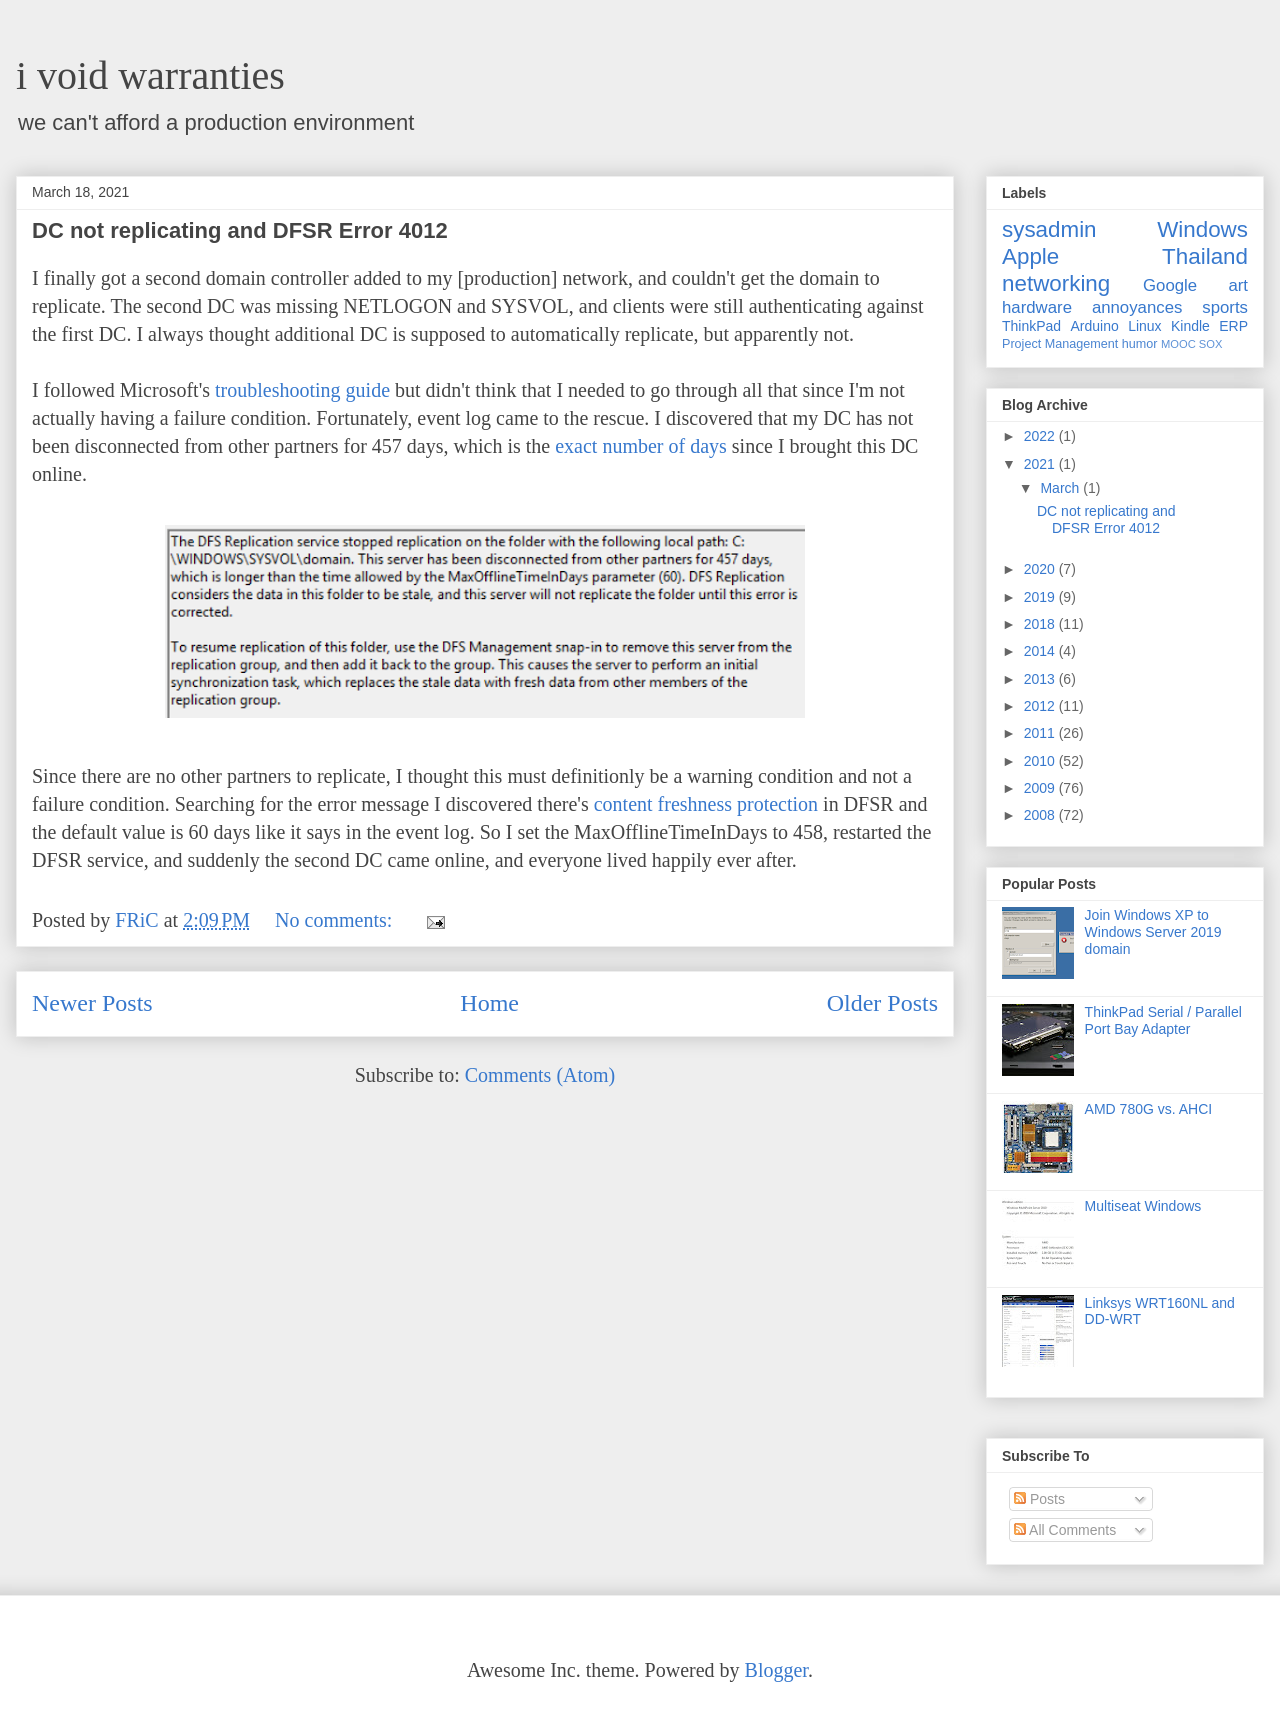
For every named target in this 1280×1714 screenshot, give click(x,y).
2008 (1041, 815)
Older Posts (882, 1003)
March (1061, 488)
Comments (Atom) (540, 1075)
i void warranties (150, 75)
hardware (1037, 307)
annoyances (1137, 307)
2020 (1041, 569)
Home (489, 1003)
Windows (1202, 229)
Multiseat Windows (1143, 1206)
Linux (1144, 326)
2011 (1041, 733)
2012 (1041, 706)
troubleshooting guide (302, 390)
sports (1225, 307)
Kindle (1190, 326)
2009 (1041, 788)
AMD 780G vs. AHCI (1149, 1109)
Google (1170, 285)
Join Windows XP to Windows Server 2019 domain (1153, 932)
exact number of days (641, 446)
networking (1056, 283)
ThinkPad (1031, 326)
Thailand (1205, 256)
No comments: (336, 920)
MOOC (1178, 344)
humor (1140, 344)
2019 (1041, 597)
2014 (1041, 651)
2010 (1041, 761)
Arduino (1095, 326)
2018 (1041, 624)
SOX (1211, 344)
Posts (1039, 1499)
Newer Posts (92, 1003)
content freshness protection (706, 804)
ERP (1233, 326)
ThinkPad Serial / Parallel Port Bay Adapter (1163, 1020)
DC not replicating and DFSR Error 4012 (240, 230)
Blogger (776, 1670)
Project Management (1060, 344)
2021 (1041, 464)
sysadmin (1049, 229)
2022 (1041, 436)
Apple (1030, 256)
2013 (1041, 679)
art (1238, 285)
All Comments (1065, 1530)
